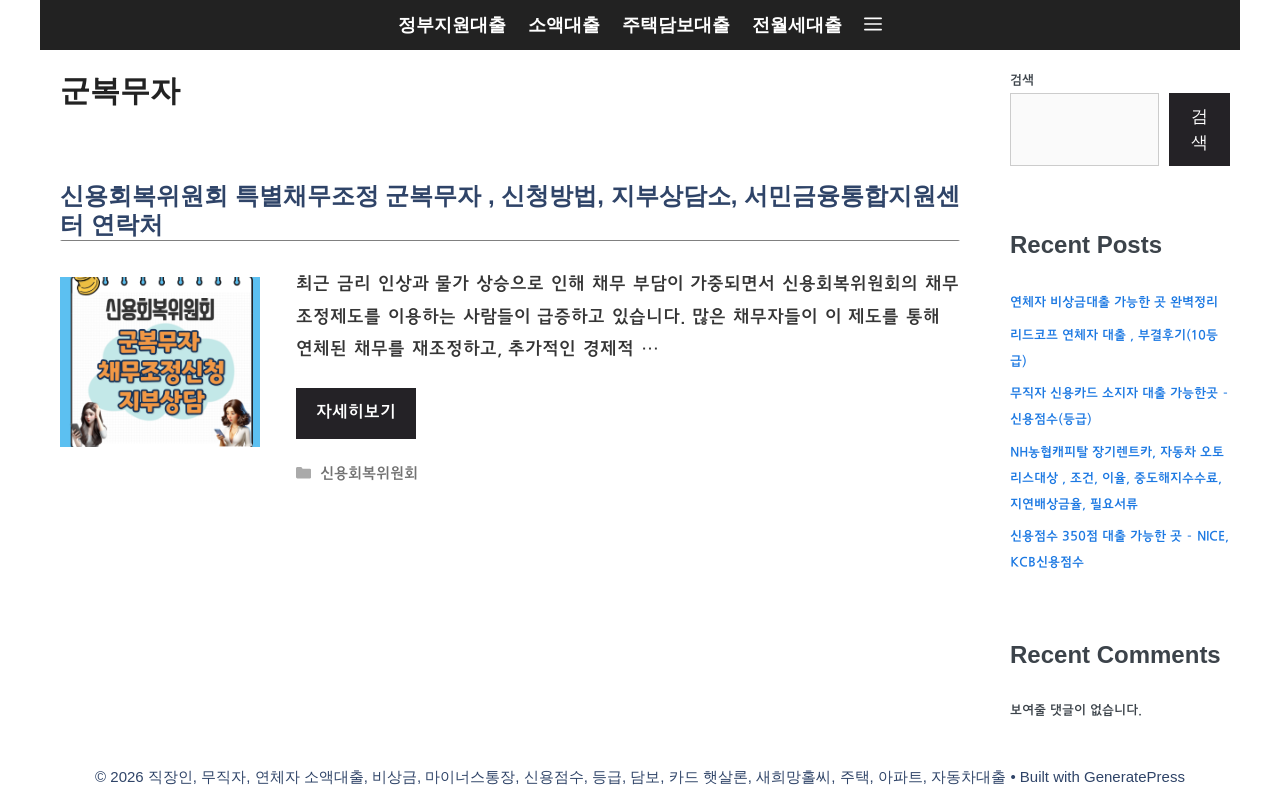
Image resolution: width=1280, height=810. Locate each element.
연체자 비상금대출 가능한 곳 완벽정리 (1114, 303)
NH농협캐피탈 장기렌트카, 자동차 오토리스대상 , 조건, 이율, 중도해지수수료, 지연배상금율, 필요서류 (1117, 479)
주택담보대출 (676, 25)
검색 (1022, 81)
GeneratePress (1134, 776)
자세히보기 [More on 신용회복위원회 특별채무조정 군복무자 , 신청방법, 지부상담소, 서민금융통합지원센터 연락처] (356, 413)
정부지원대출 (452, 25)
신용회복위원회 (369, 475)
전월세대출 (797, 25)
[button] (873, 25)
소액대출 (564, 25)
